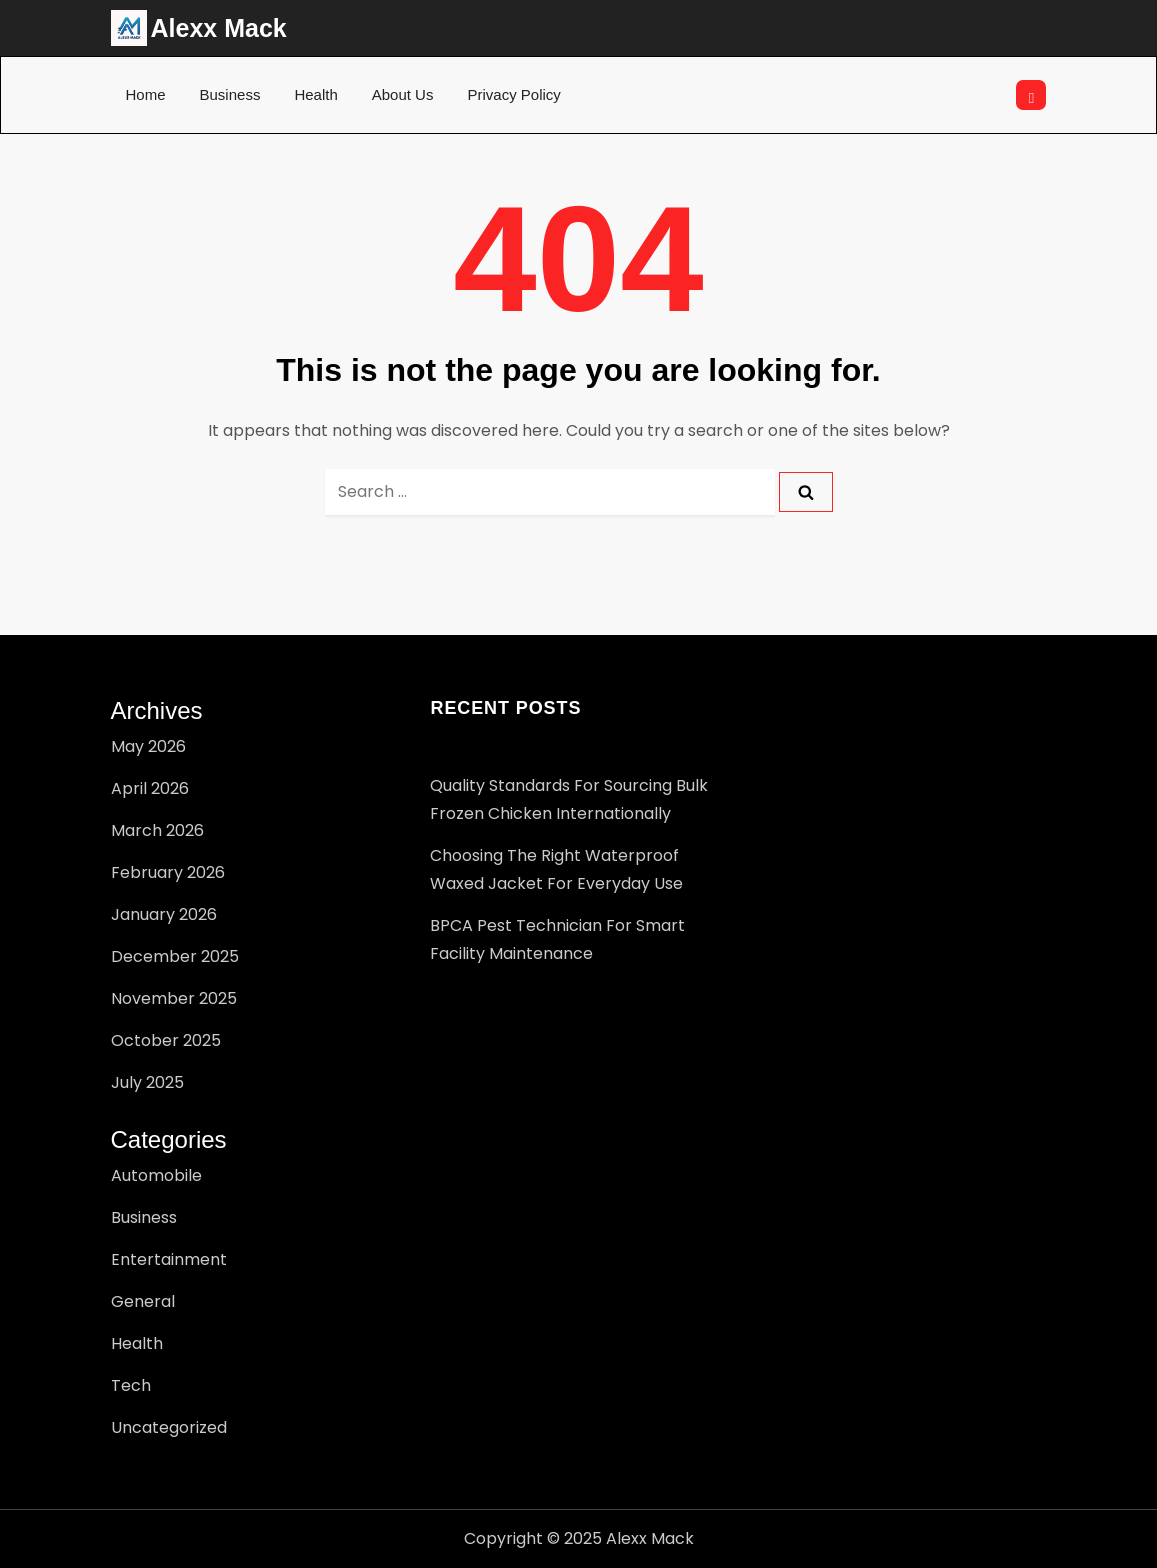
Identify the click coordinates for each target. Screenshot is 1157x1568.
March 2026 (157, 830)
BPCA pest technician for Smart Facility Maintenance (557, 939)
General (143, 1301)
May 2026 (148, 746)
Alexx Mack (219, 28)
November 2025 (174, 998)
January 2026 (164, 914)
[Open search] (1031, 95)
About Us (403, 94)
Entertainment (169, 1259)
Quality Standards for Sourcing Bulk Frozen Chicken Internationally (569, 799)
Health (315, 94)
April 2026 (150, 788)
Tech (131, 1385)
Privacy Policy (513, 94)
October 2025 (166, 1040)
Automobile (156, 1175)
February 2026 (168, 872)
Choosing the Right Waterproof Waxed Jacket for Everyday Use (556, 869)
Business (230, 94)
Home (146, 94)
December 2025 (175, 956)
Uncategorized (169, 1427)
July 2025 (147, 1082)
